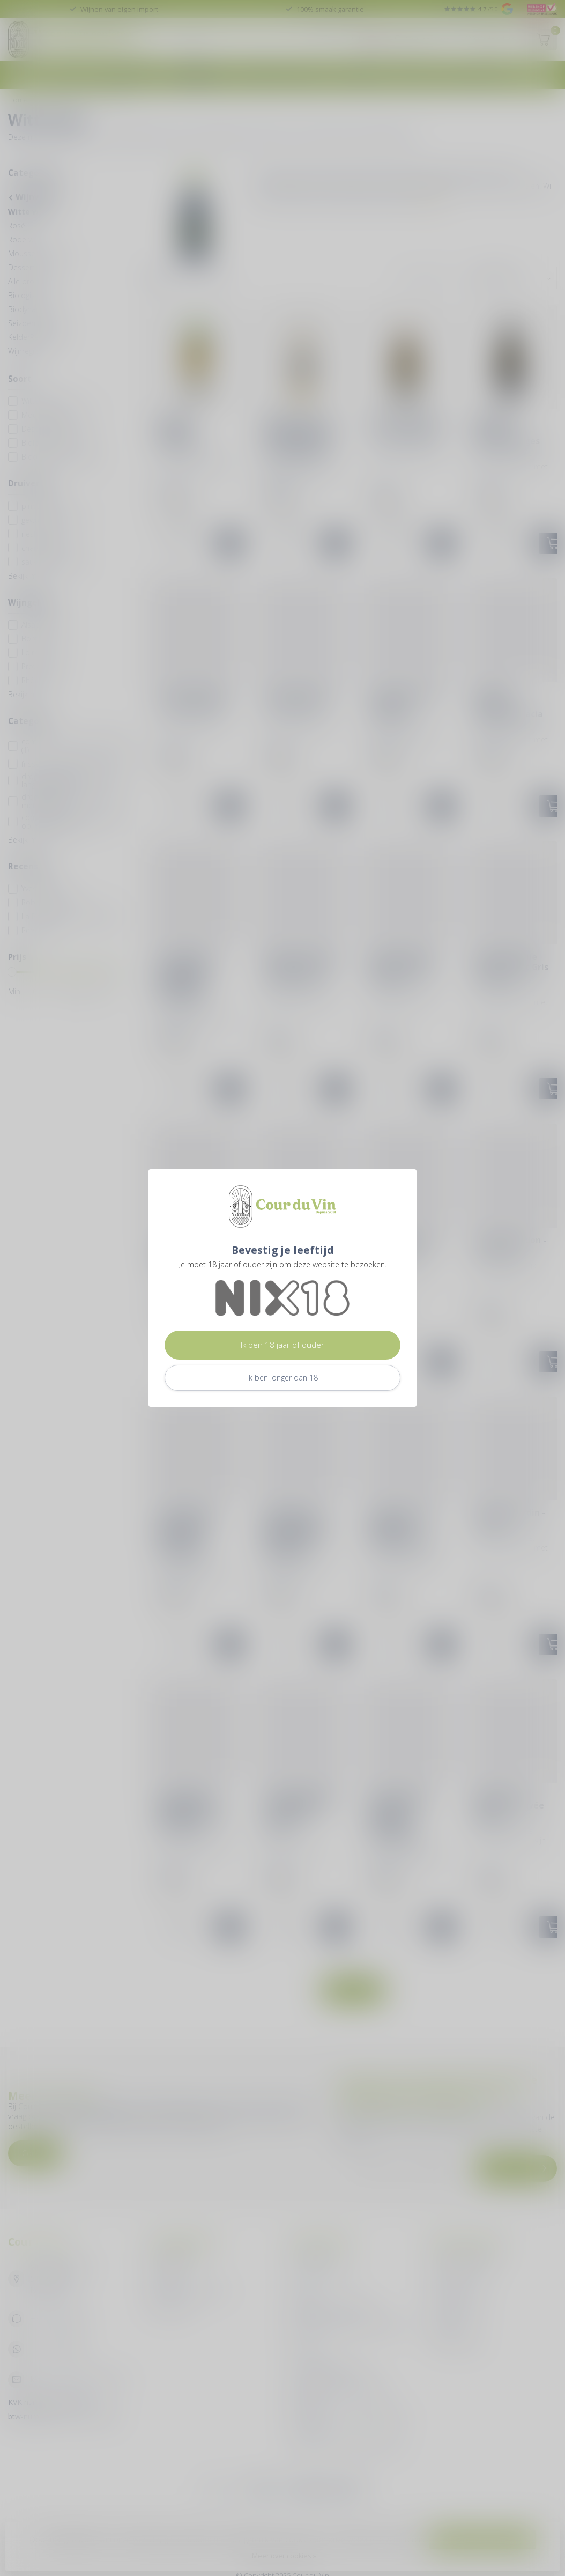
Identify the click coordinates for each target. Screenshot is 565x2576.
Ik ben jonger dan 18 (282, 1377)
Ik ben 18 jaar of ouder (282, 1344)
